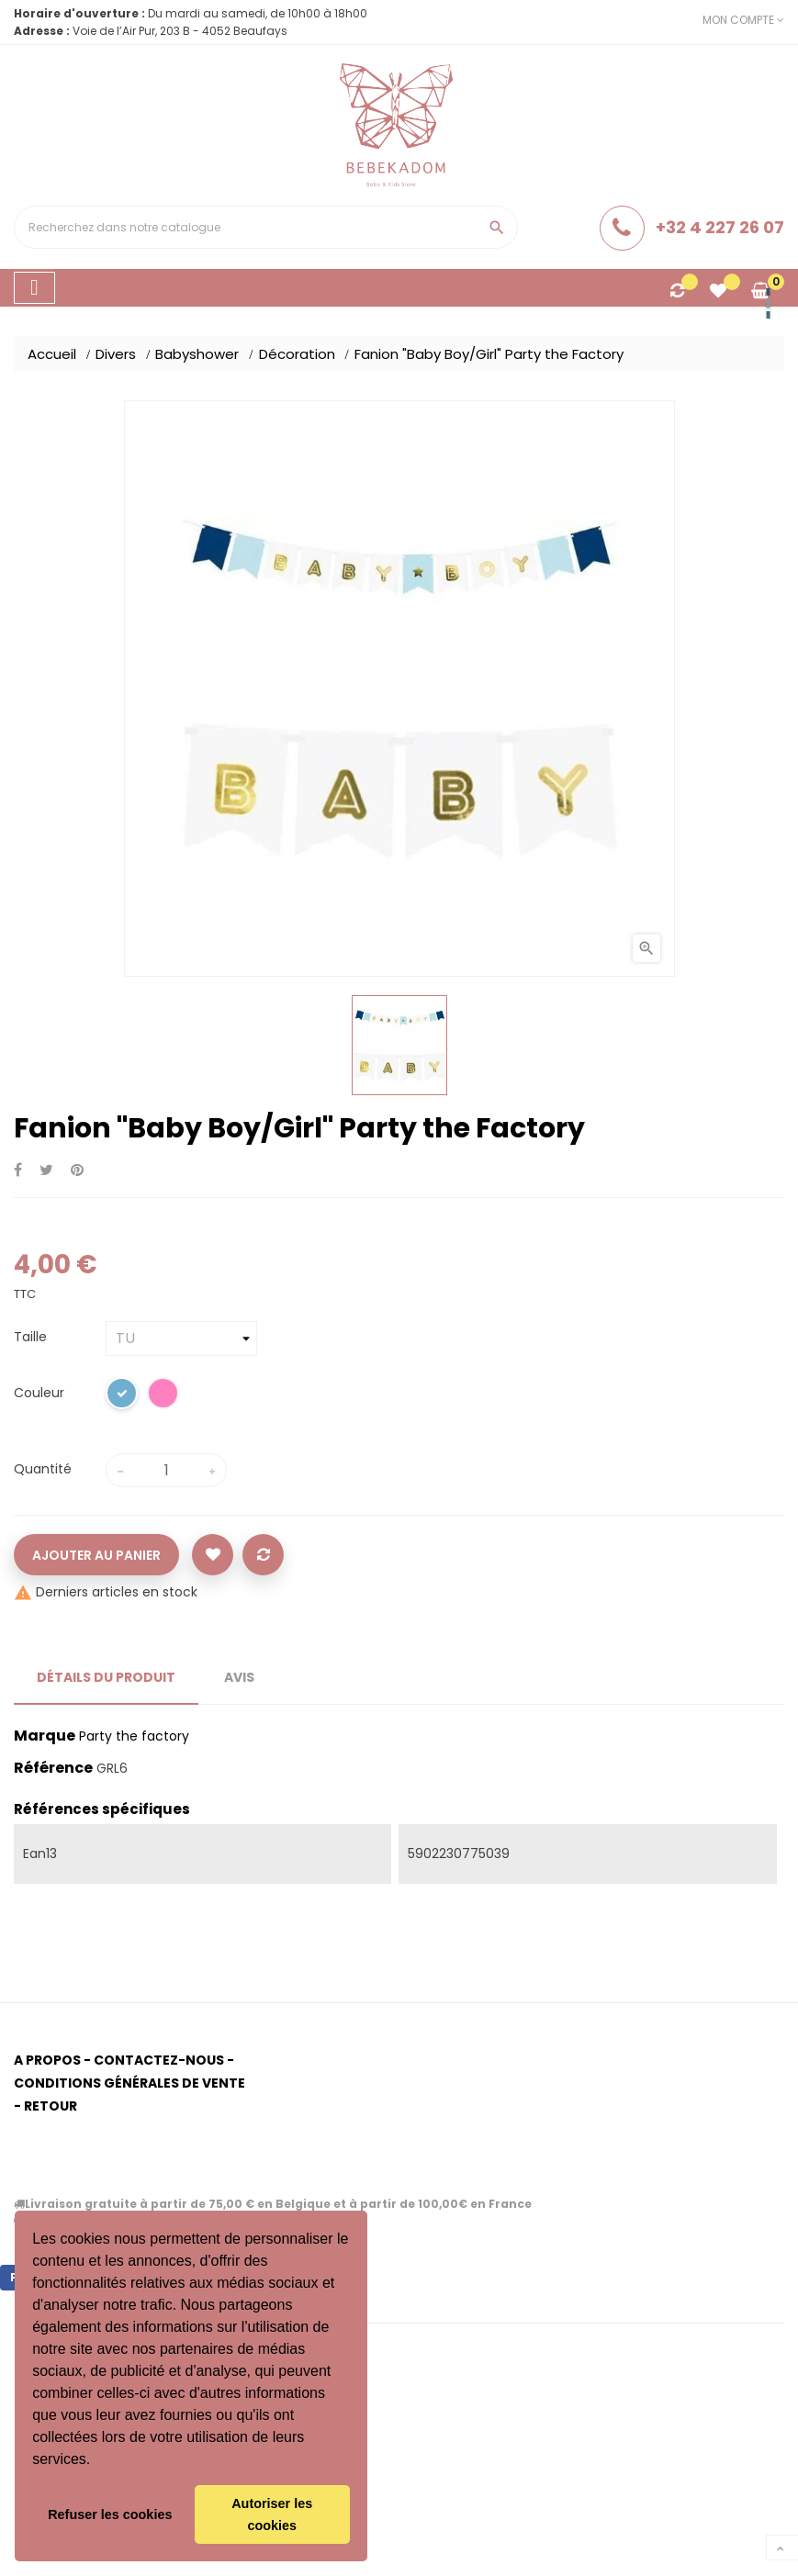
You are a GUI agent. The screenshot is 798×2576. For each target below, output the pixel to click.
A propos (47, 2060)
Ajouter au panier (96, 1555)
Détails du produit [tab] (106, 1677)
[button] (97, 2461)
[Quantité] (166, 1470)
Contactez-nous (159, 2060)
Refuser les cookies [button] (110, 2514)
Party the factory (134, 1736)
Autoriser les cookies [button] (271, 2514)
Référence (53, 1768)
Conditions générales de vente (129, 2083)
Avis (239, 1677)
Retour (50, 2106)
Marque (44, 1736)
